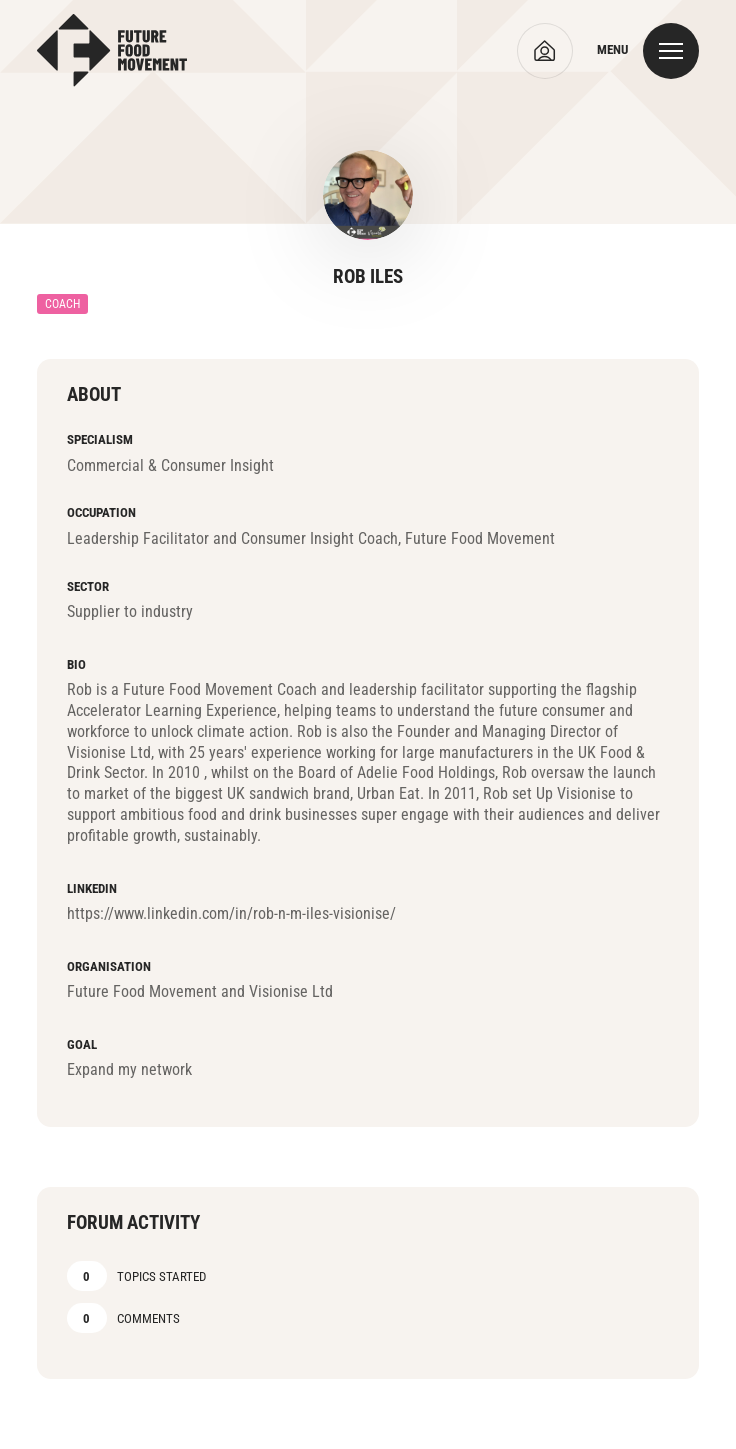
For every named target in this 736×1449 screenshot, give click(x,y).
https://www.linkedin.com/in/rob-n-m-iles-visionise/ (231, 914)
